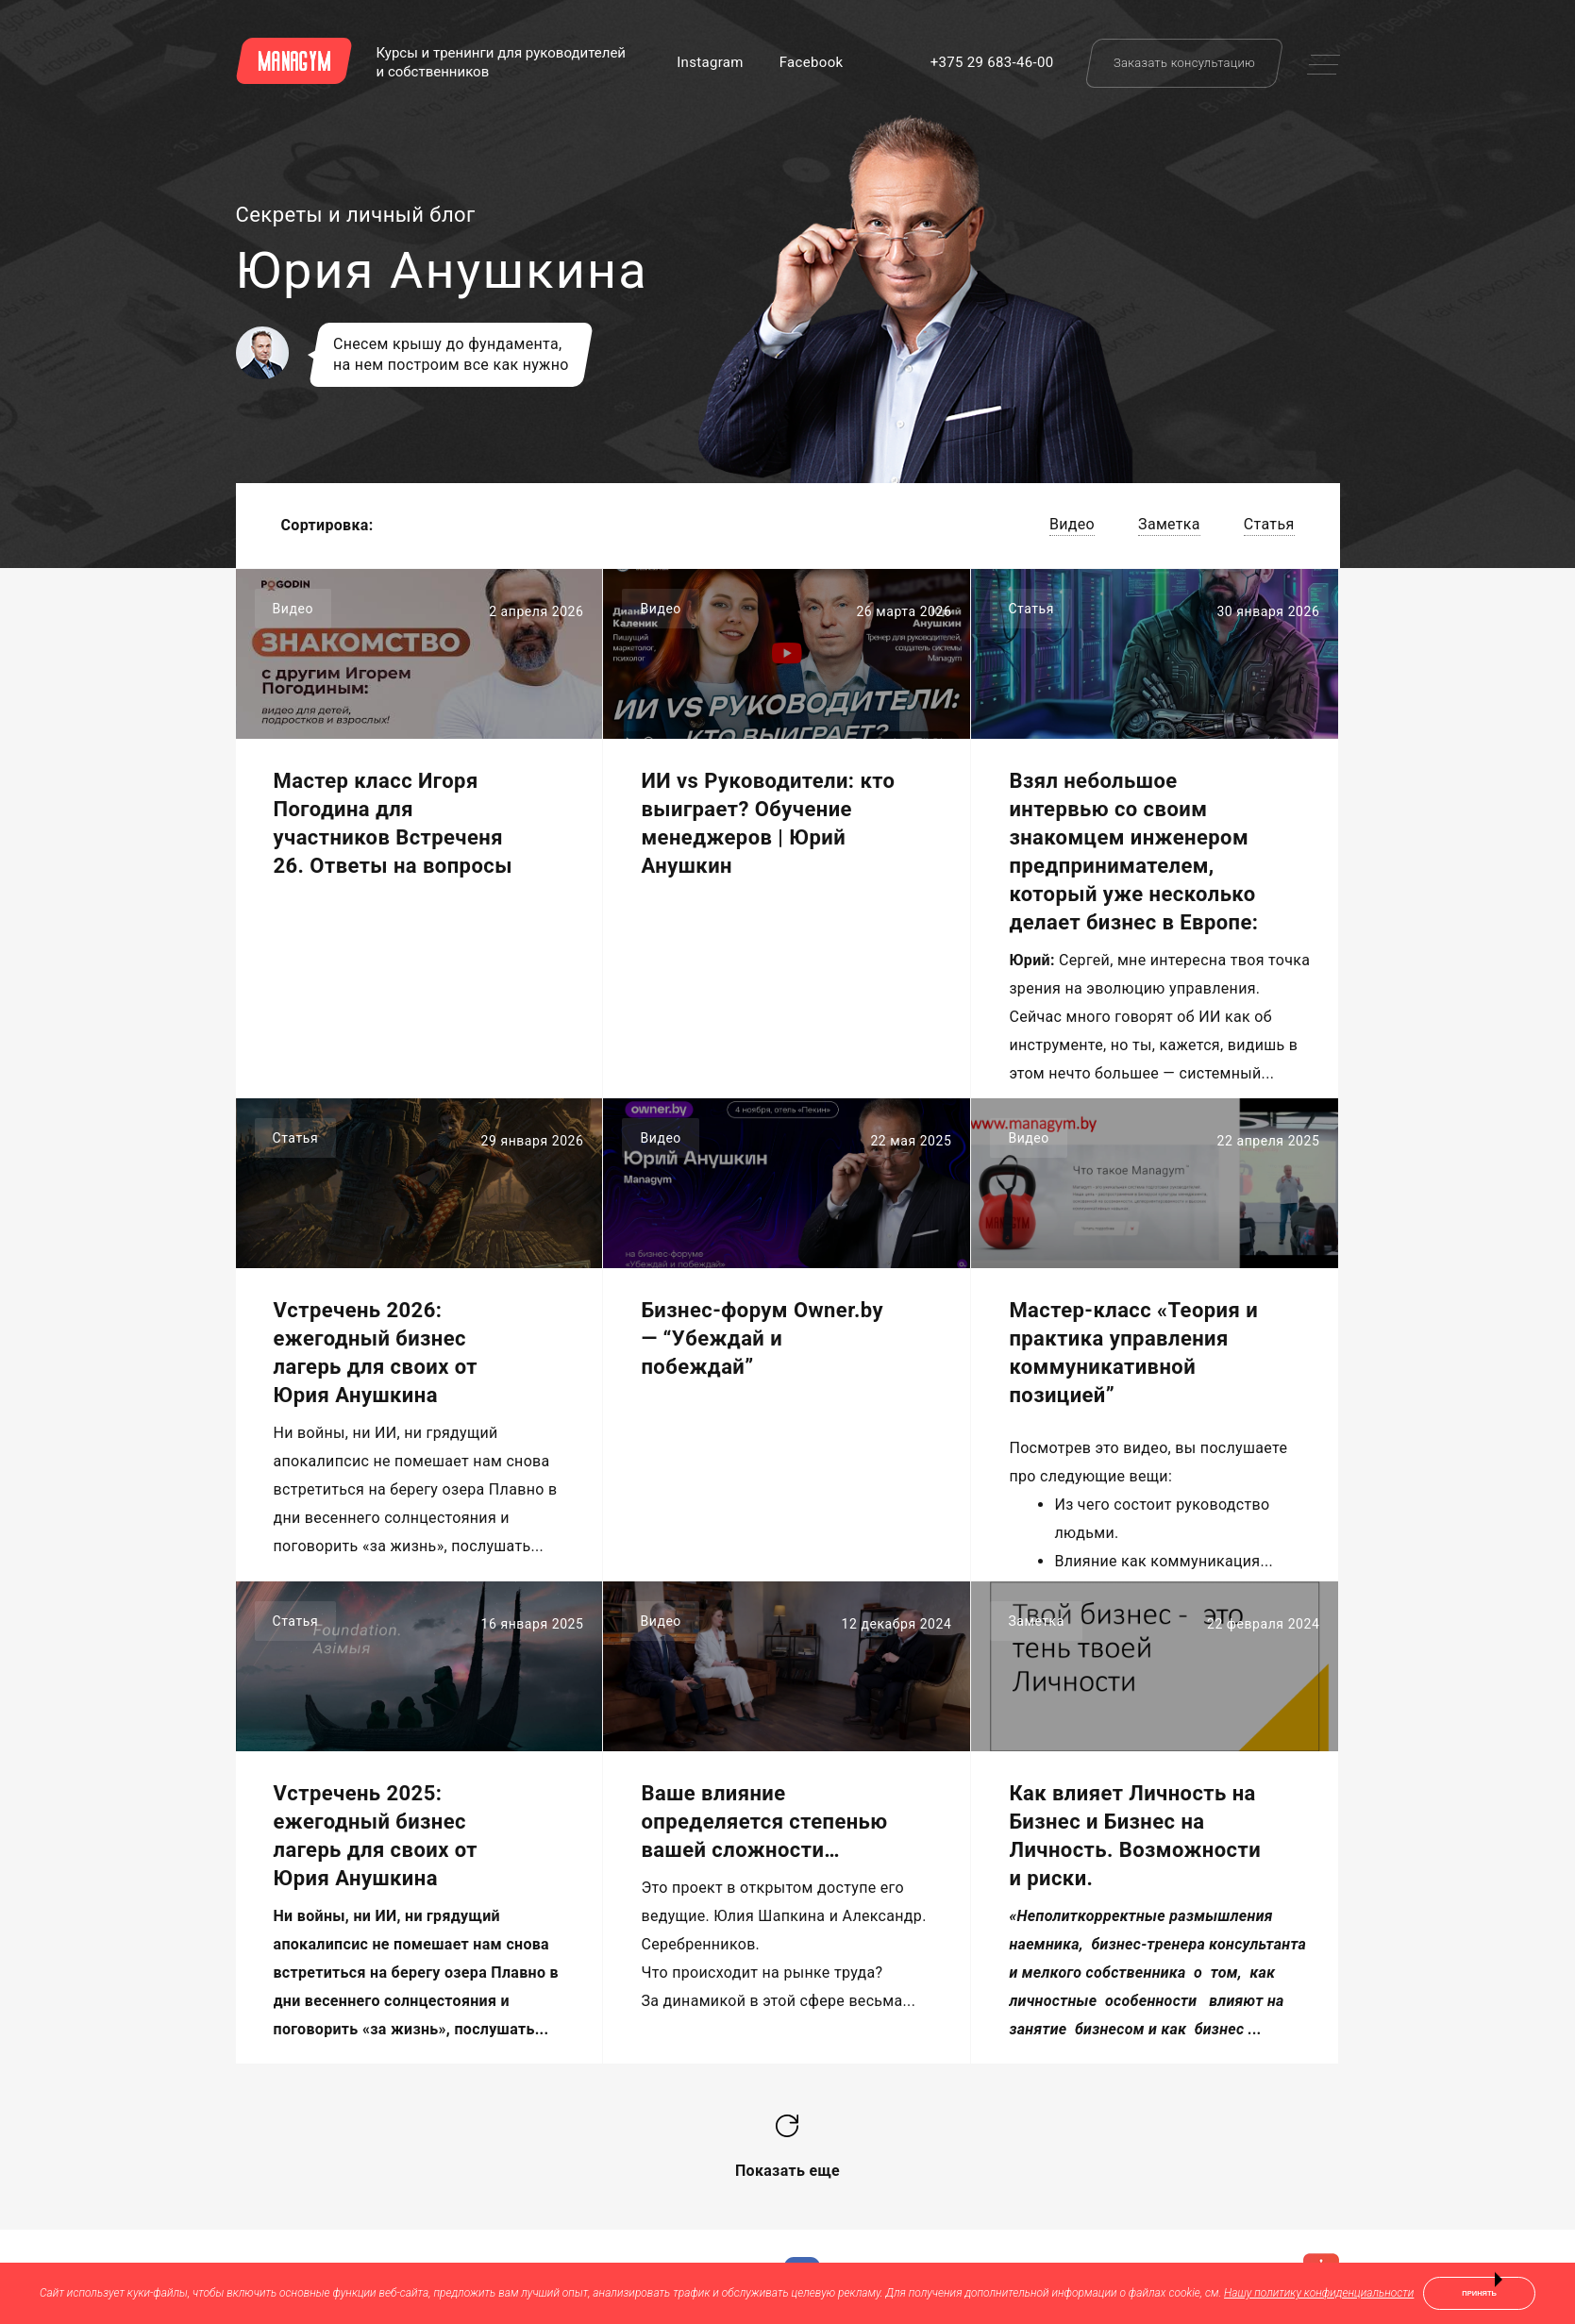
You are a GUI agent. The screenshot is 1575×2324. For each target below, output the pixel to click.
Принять (1479, 2293)
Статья (1269, 524)
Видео (1072, 524)
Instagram (710, 62)
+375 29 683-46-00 (992, 62)
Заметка (1169, 524)
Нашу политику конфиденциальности (1319, 2292)
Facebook (811, 62)
